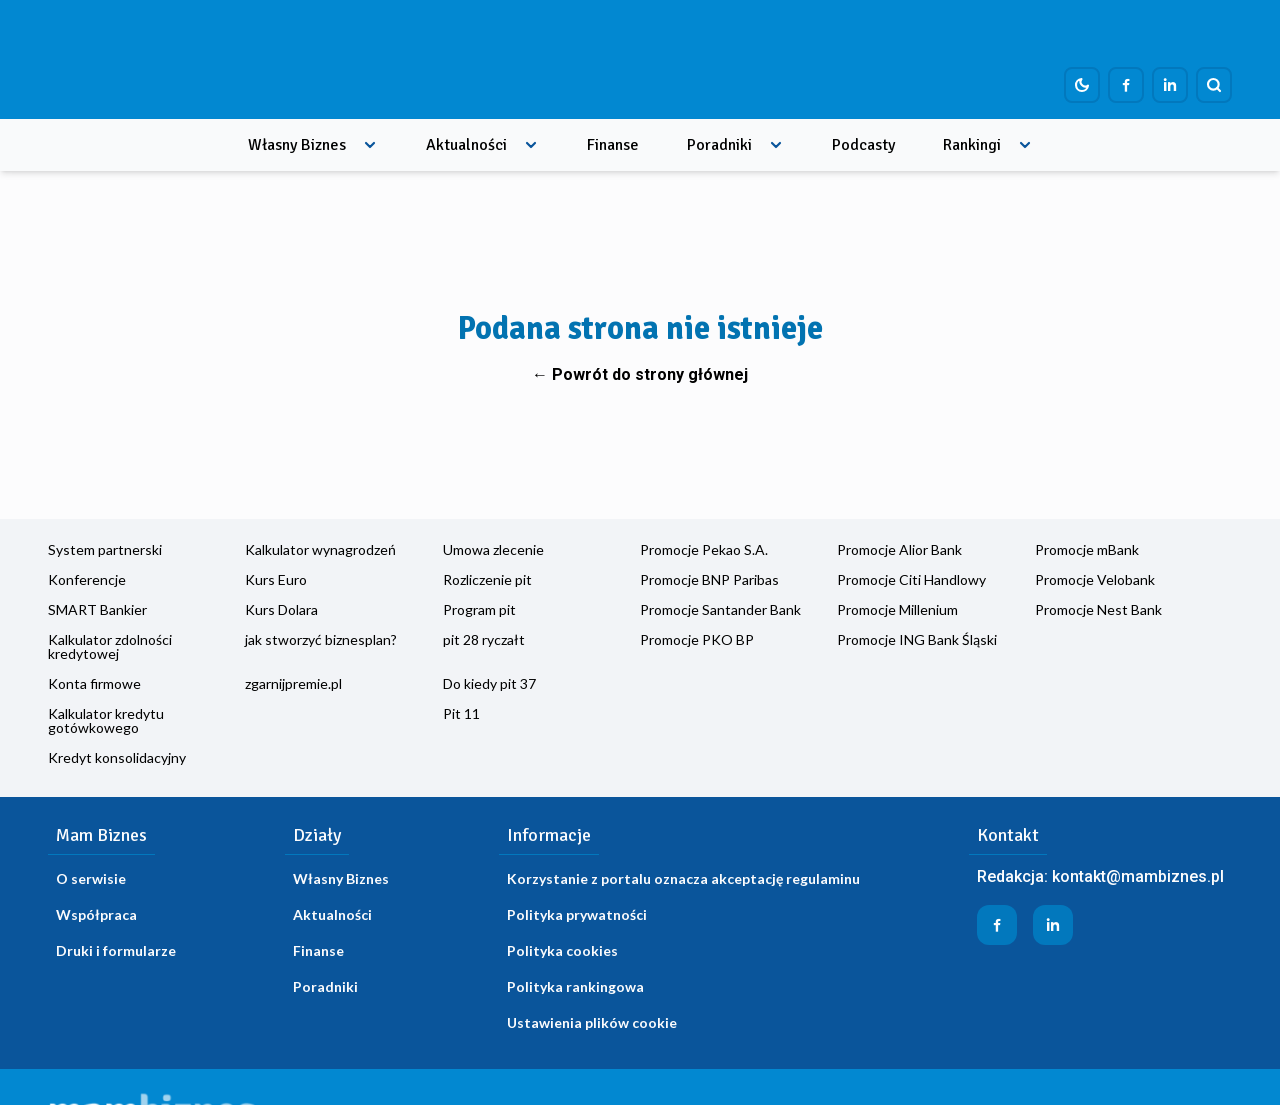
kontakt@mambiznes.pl (1138, 876)
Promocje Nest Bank (1098, 609)
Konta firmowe (94, 683)
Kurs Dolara (281, 609)
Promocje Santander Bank (720, 609)
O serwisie (91, 878)
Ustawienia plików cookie (592, 1022)
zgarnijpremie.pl (293, 683)
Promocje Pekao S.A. (704, 549)
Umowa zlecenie (493, 549)
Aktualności (466, 145)
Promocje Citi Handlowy (911, 579)
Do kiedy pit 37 (489, 683)
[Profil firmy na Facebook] (1126, 85)
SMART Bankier (97, 609)
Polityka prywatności (577, 914)
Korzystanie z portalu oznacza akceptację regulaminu (683, 878)
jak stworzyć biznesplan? (321, 639)
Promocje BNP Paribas (709, 579)
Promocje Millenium (897, 609)
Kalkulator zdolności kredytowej (110, 646)
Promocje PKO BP (697, 639)
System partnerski (105, 549)
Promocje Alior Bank (899, 549)
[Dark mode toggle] (1082, 85)
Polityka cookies (562, 950)
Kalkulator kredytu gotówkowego (106, 720)
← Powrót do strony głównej (640, 374)
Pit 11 (461, 713)
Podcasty (863, 145)
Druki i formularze (116, 950)
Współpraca (96, 914)
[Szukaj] (1214, 85)
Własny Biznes (297, 145)
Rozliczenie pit (487, 579)
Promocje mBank (1087, 549)
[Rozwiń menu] (370, 145)
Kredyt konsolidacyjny (117, 757)
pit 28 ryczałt (484, 639)
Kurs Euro (276, 579)
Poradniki (719, 145)
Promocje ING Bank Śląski (917, 639)
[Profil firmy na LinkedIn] (1170, 85)
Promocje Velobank (1095, 579)
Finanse (613, 145)
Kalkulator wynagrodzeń (320, 549)
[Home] (169, 59)
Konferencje (87, 579)
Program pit (479, 609)
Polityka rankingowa (575, 986)
